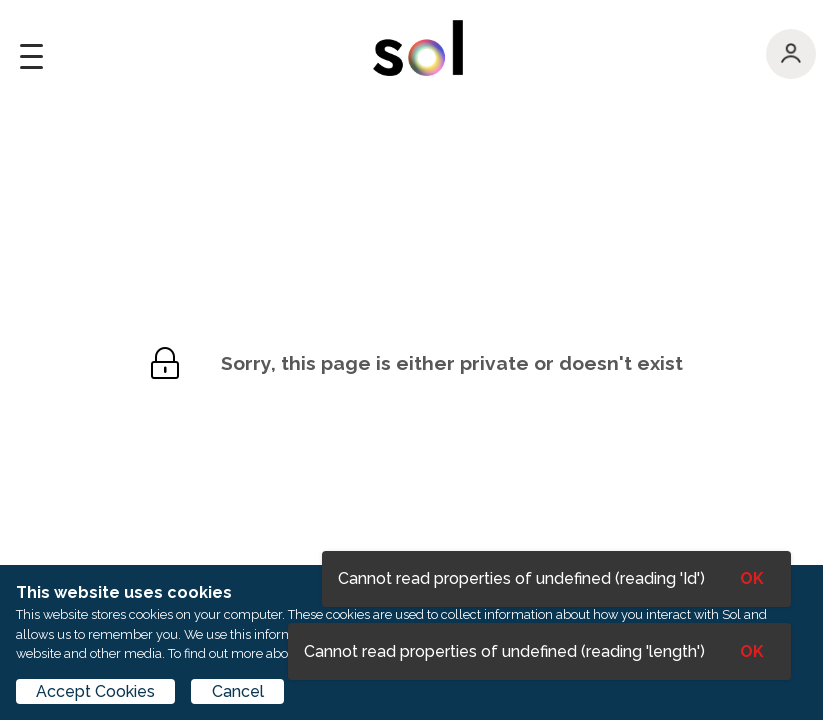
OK (752, 651)
